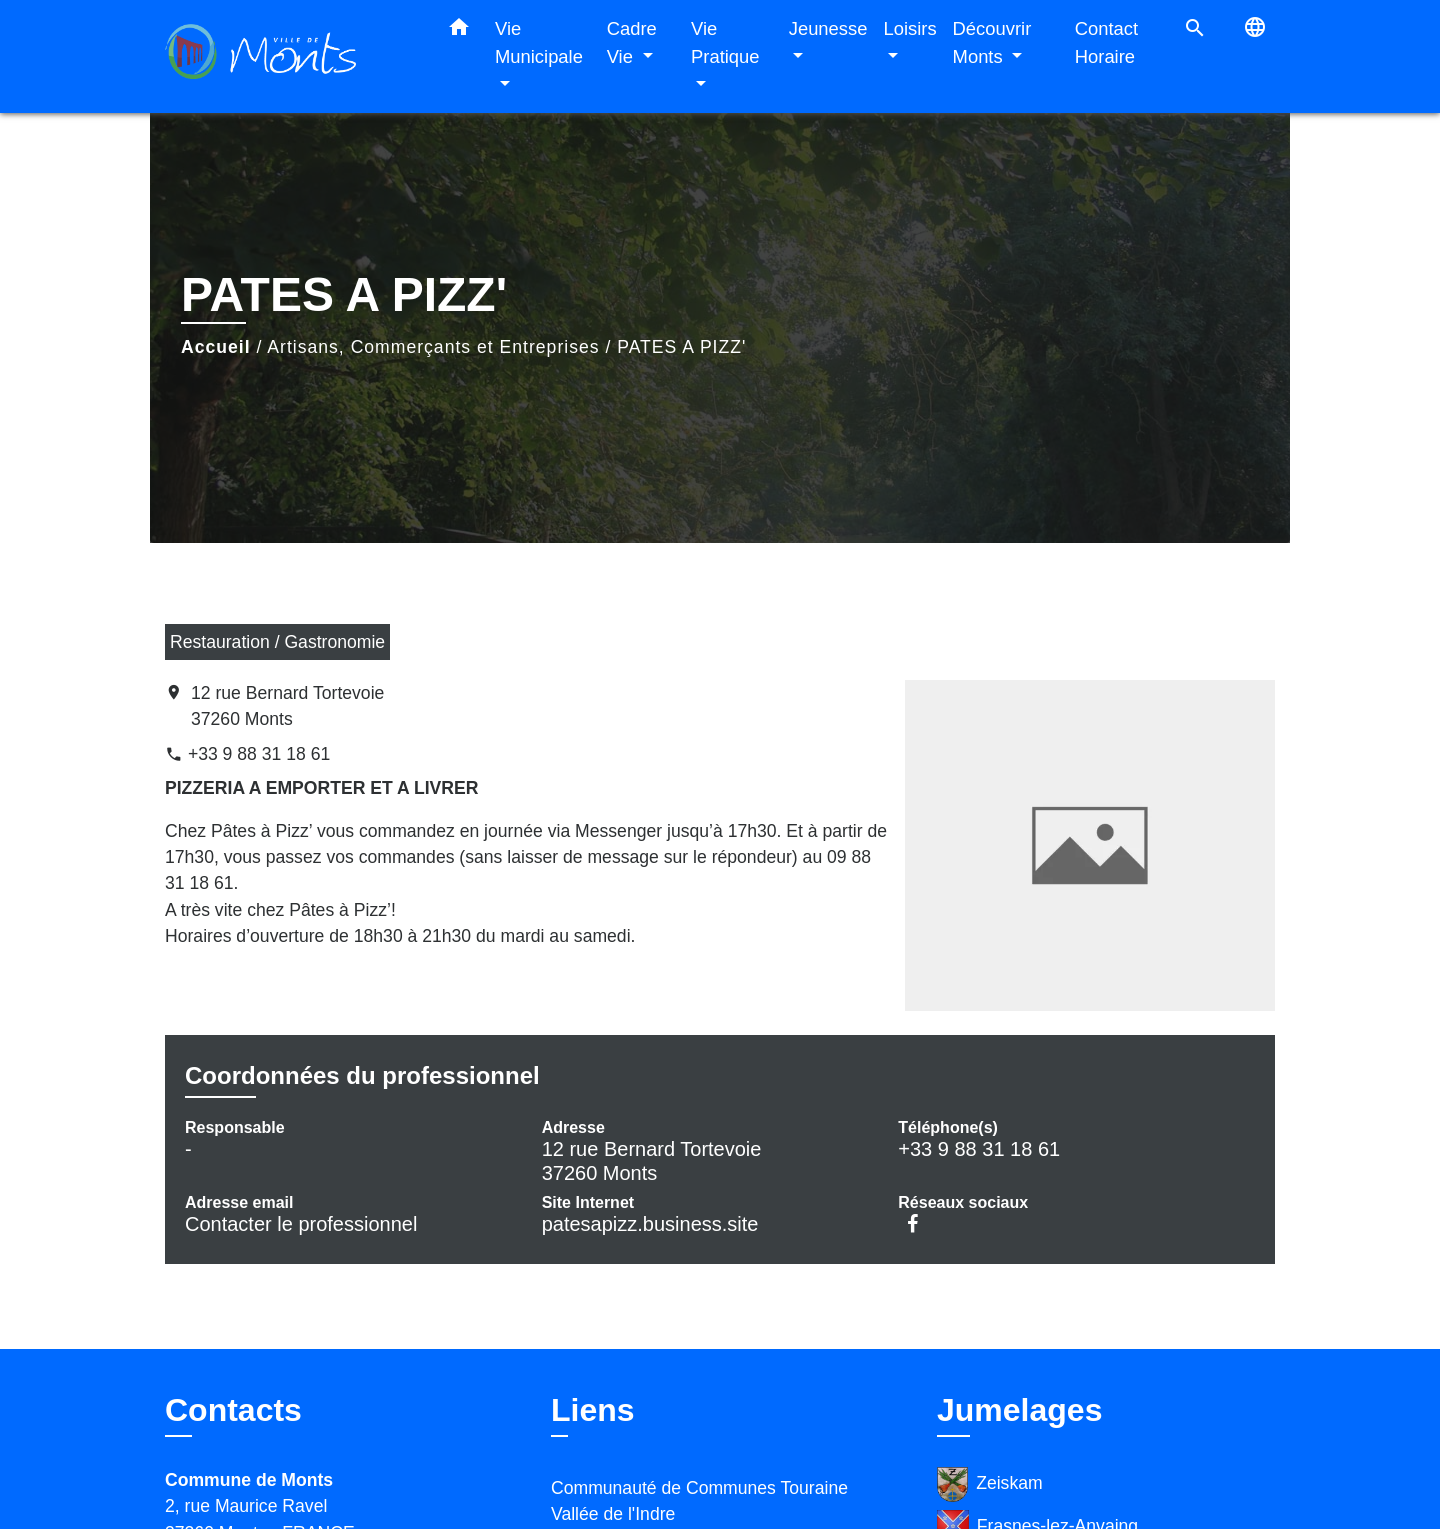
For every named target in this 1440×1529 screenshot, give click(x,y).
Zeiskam (990, 1484)
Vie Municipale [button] (539, 42)
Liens (593, 1410)
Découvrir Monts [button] (992, 42)
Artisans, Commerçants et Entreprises (433, 347)
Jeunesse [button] (828, 28)
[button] (459, 31)
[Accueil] (290, 56)
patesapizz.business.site (650, 1224)
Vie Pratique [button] (725, 42)
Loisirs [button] (909, 28)
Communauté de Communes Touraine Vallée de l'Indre (699, 1501)
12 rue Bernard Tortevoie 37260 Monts (287, 706)
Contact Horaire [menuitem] (1106, 42)
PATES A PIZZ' (681, 347)
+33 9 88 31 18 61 (259, 754)
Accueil (216, 347)
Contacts (233, 1410)
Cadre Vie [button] (632, 42)
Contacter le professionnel (301, 1224)
